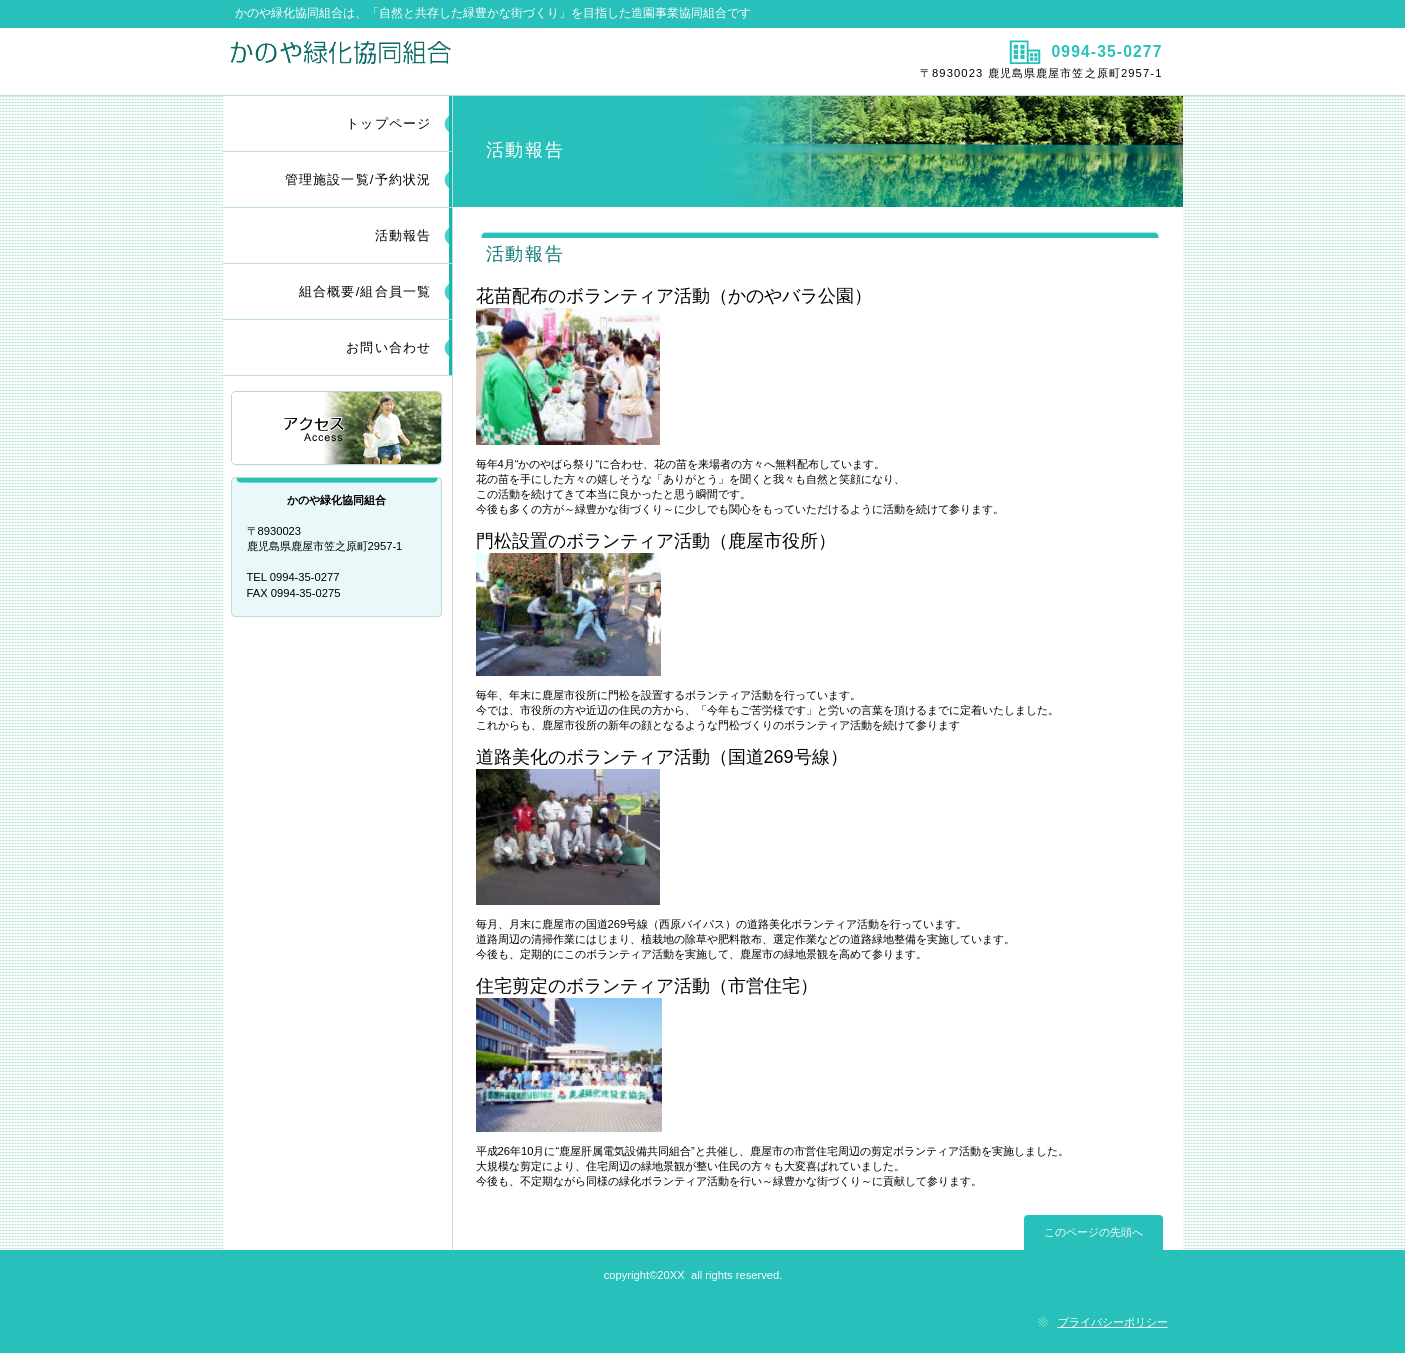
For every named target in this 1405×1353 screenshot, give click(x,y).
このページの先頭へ (1093, 1232)
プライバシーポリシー (1113, 1322)
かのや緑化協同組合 (460, 61)
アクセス (338, 429)
